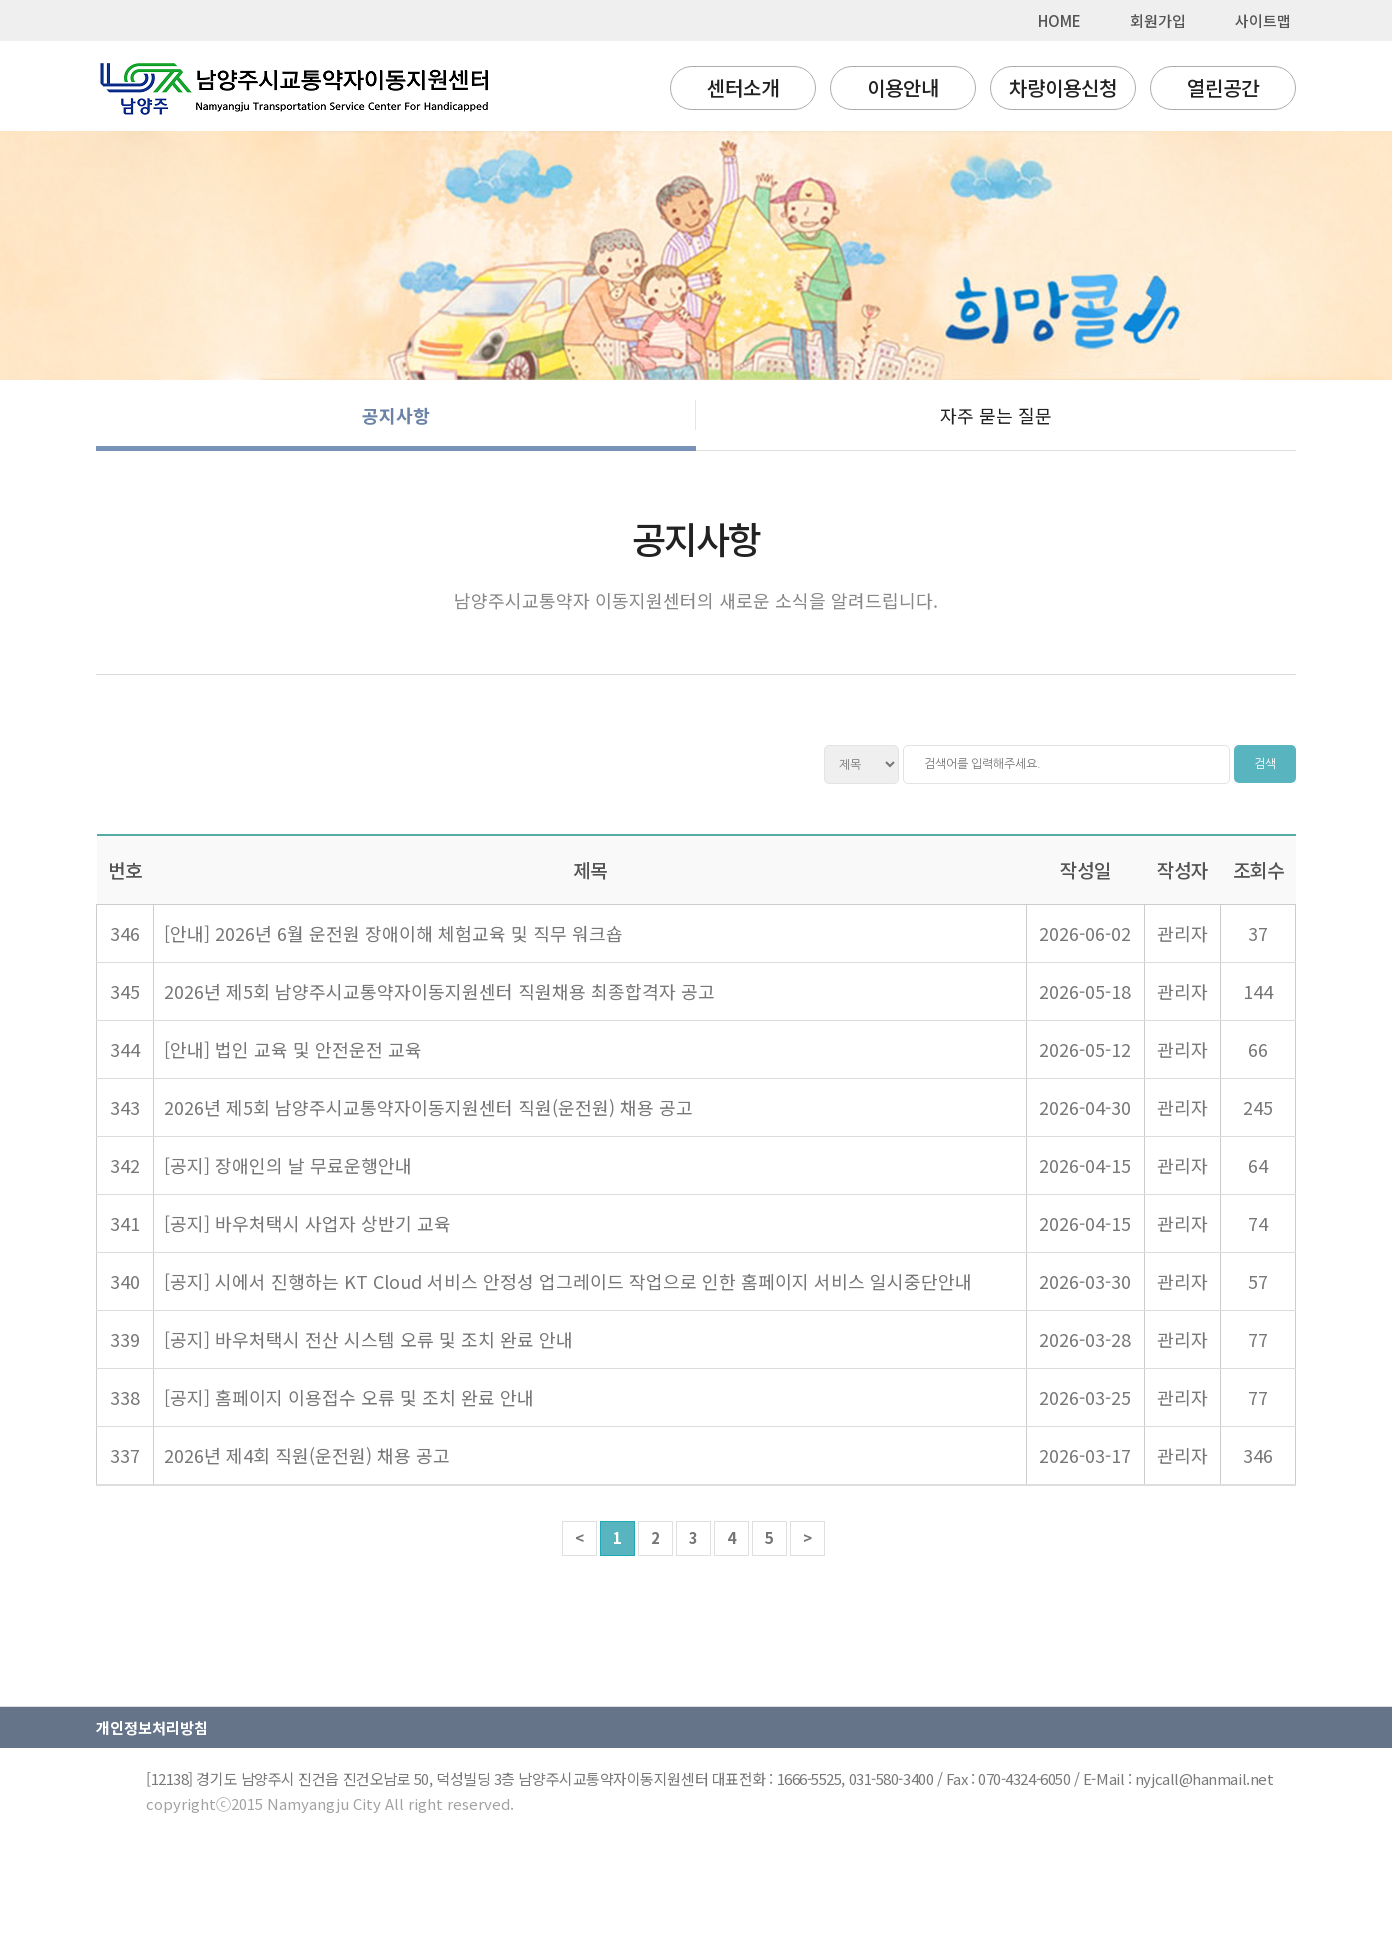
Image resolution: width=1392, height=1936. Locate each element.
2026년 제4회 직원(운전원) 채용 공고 (307, 1455)
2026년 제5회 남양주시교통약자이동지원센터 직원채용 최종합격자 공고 (439, 991)
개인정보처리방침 (152, 1727)
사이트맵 (1263, 20)
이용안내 (903, 87)
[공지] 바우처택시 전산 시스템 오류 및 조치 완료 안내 (368, 1339)
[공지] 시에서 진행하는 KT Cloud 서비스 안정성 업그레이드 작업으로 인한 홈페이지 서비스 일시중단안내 (568, 1281)
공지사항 (396, 415)
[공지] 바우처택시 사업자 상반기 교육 (307, 1223)
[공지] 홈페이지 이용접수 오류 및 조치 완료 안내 (349, 1397)
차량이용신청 (1063, 87)
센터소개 (743, 87)
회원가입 (1158, 20)
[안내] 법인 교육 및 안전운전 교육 (293, 1049)
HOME (1059, 20)
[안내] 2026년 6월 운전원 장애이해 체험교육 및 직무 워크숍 (393, 933)
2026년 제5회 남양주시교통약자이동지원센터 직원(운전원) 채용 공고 (428, 1107)
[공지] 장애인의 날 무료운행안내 (288, 1165)
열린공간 (1223, 87)
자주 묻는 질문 (996, 415)
